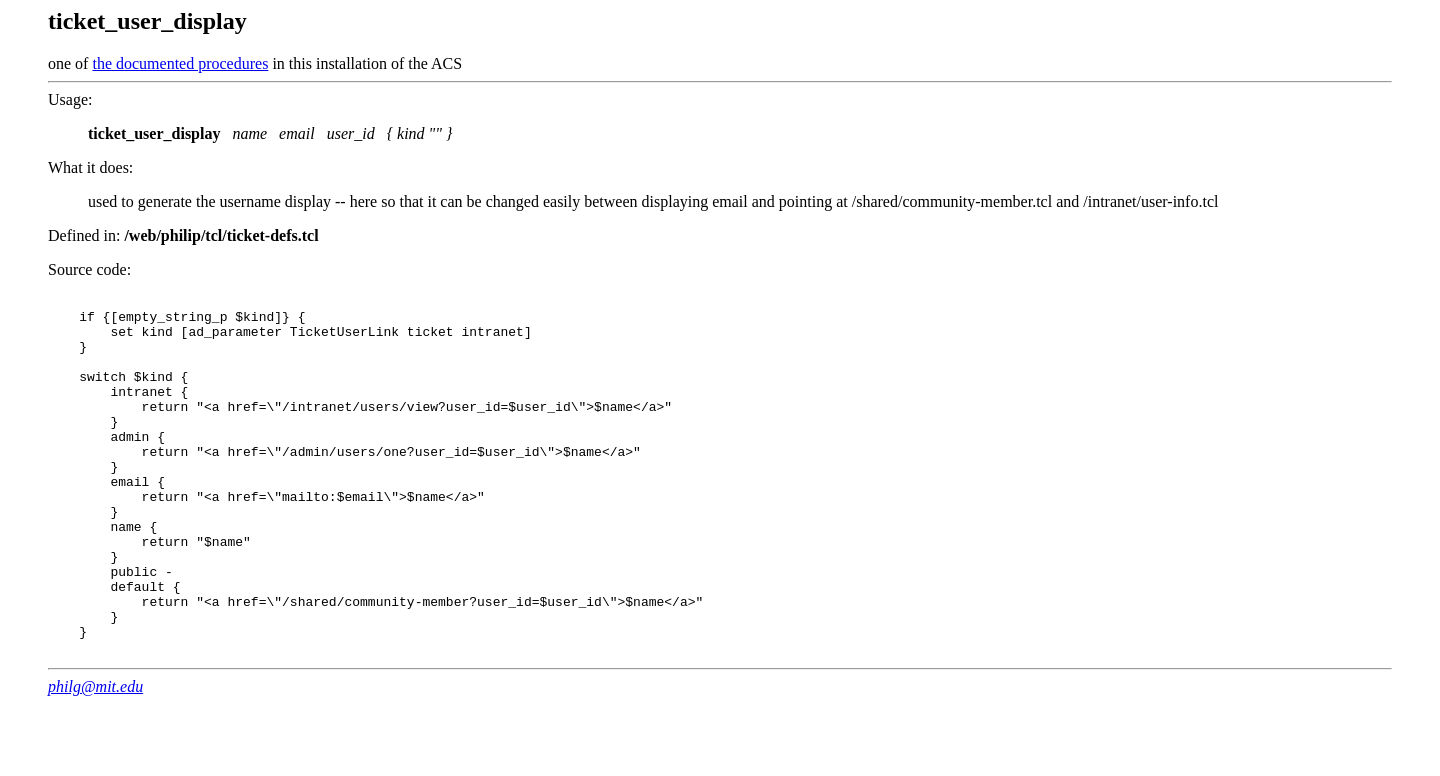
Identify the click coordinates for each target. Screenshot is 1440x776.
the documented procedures (180, 63)
